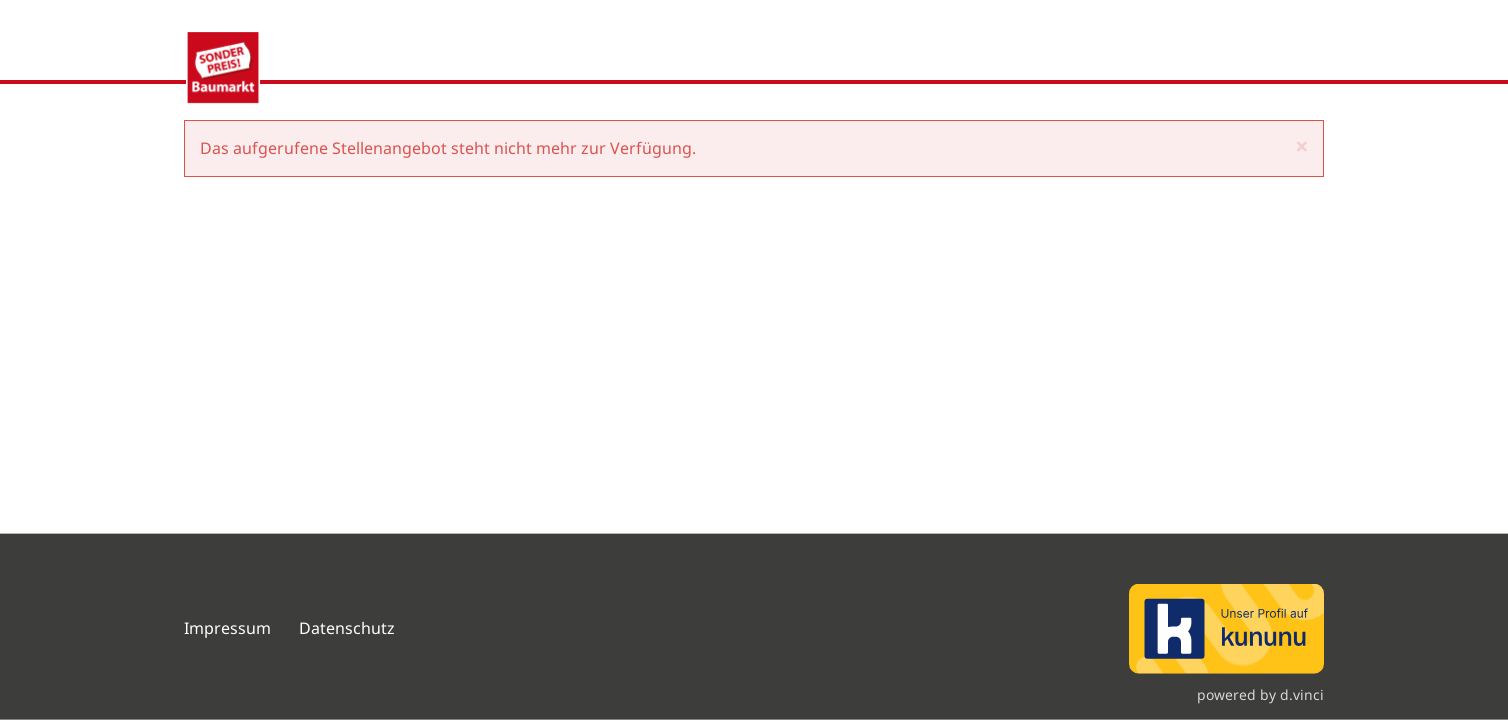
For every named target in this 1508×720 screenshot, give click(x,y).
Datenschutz (349, 628)
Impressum (227, 628)
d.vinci (1302, 693)
